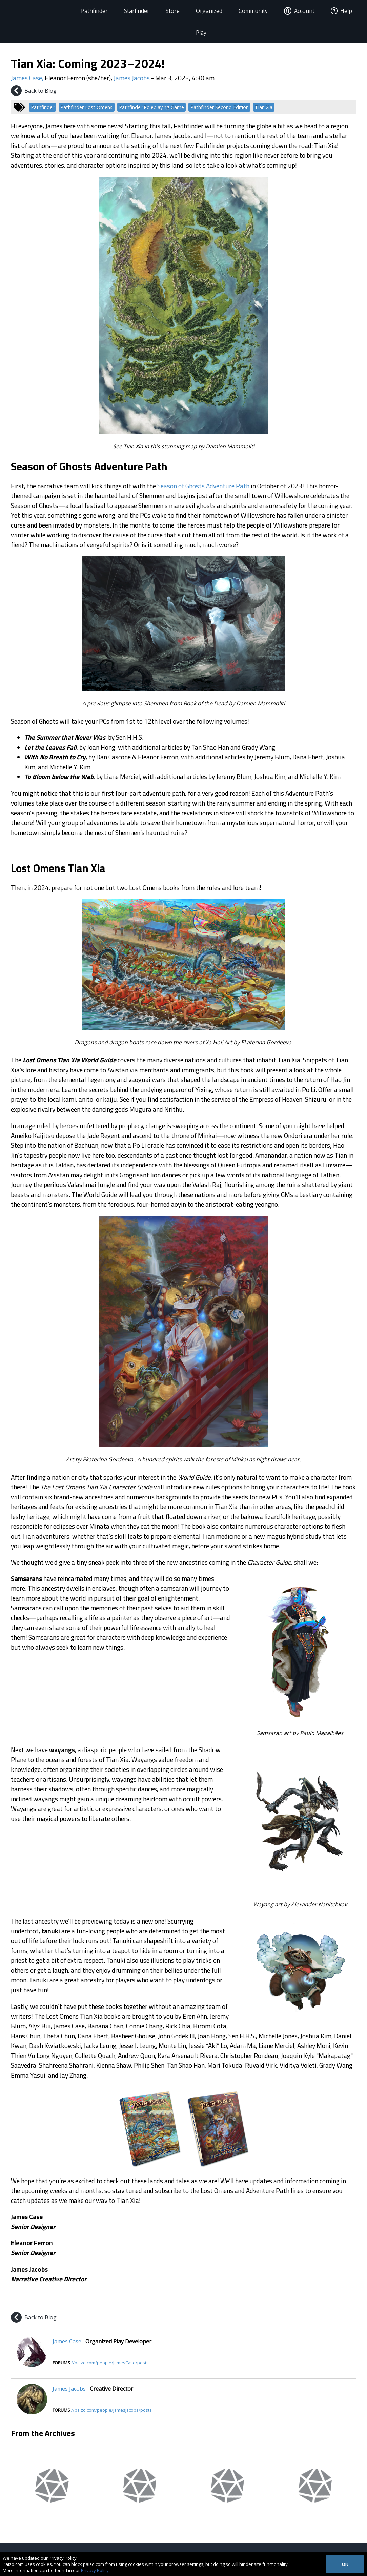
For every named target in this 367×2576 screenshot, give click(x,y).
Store (171, 11)
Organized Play (208, 21)
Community (251, 11)
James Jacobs (132, 78)
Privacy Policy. (95, 2570)
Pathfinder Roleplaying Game (151, 107)
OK (345, 2564)
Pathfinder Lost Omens (86, 107)
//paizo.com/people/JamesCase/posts (110, 2363)
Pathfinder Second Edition (219, 107)
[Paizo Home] (37, 11)
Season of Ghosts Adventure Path (203, 486)
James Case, (28, 78)
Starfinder (135, 11)
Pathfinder (93, 11)
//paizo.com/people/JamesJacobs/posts (111, 2410)
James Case (67, 2341)
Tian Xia (263, 107)
